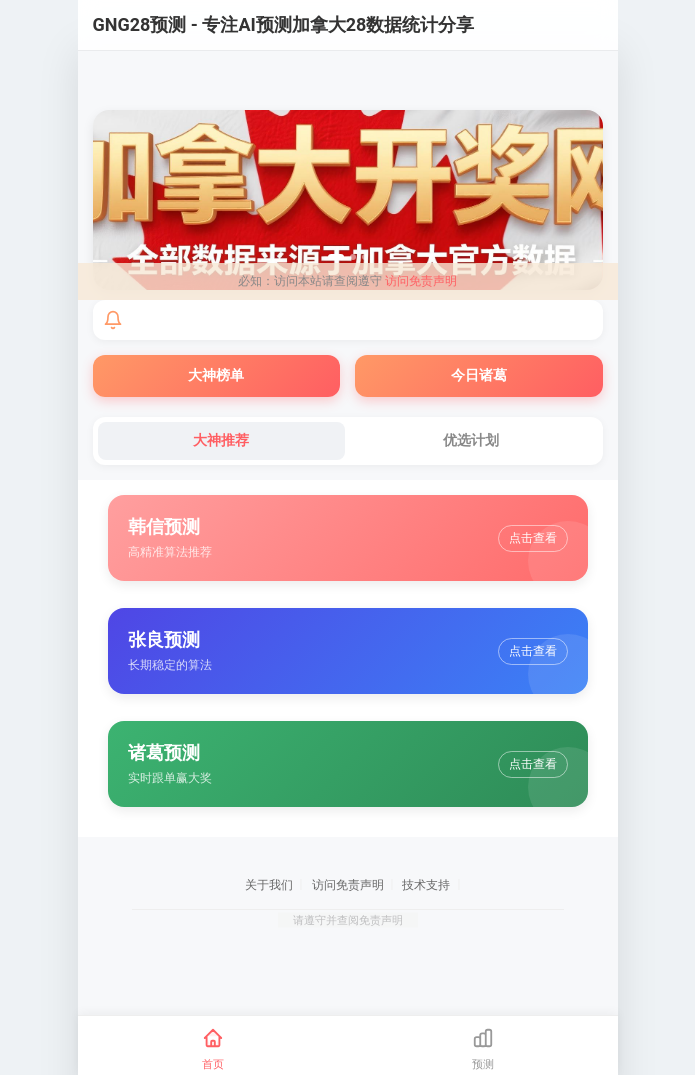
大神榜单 (216, 375)
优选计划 (471, 440)
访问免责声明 (421, 281)
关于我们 (269, 885)
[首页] (213, 1049)
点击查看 (533, 538)
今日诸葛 (479, 375)
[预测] (483, 1049)
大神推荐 (221, 440)
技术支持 (426, 885)
